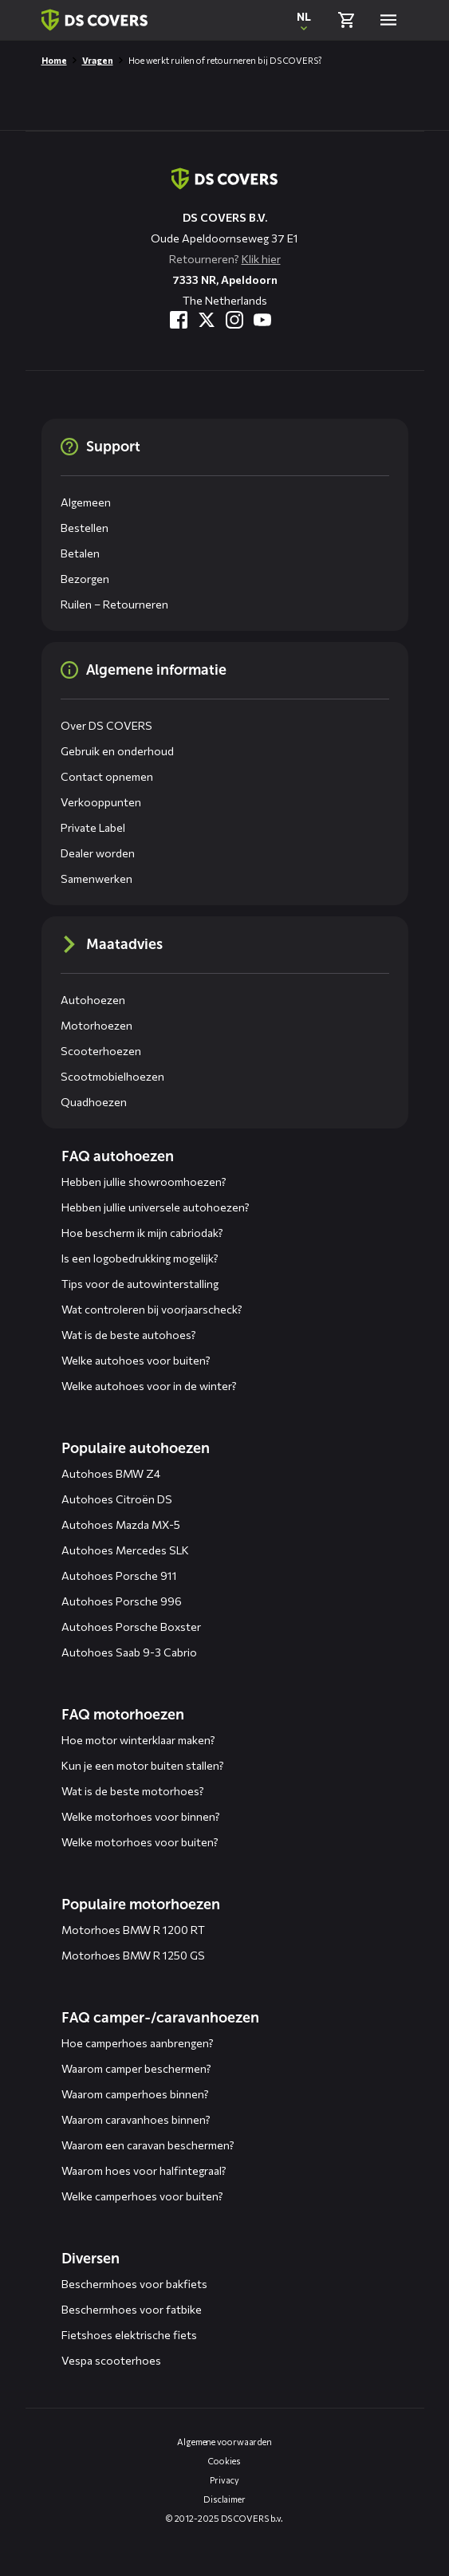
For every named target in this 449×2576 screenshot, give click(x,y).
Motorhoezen (96, 1025)
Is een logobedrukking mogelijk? (140, 1258)
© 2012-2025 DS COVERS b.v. (224, 2518)
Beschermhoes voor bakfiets (134, 2283)
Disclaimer (224, 2499)
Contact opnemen (107, 776)
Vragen (97, 60)
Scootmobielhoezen (112, 1076)
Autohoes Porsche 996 (121, 1601)
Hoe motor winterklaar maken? (138, 1740)
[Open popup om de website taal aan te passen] (304, 20)
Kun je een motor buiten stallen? (142, 1765)
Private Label (93, 827)
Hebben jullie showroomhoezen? (143, 1181)
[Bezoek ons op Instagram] (234, 320)
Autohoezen (93, 999)
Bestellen (84, 527)
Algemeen (86, 502)
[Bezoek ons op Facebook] (178, 320)
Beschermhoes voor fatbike (131, 2309)
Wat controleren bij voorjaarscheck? (151, 1309)
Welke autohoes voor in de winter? (149, 1385)
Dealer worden (98, 853)
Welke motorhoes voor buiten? (140, 1842)
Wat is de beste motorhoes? (132, 1791)
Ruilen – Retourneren (114, 604)
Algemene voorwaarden (224, 2441)
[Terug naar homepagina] (94, 20)
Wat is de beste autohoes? (128, 1334)
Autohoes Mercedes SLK (125, 1550)
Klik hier (261, 259)
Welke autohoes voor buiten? (136, 1360)
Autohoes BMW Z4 (110, 1473)
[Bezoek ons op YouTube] (262, 320)
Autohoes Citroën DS (116, 1499)
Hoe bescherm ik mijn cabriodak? (142, 1232)
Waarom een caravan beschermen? (147, 2145)
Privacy (224, 2480)
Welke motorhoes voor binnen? (140, 1816)
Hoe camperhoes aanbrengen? (137, 2043)
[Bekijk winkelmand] (346, 20)
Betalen (80, 553)
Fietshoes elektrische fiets (129, 2335)
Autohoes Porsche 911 (119, 1575)
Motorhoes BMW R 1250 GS (133, 1955)
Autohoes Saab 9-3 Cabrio (129, 1652)
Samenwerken (96, 878)
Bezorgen (85, 578)
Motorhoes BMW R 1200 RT (133, 1929)
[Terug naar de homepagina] (224, 178)
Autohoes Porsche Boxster (131, 1626)
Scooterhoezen (101, 1051)
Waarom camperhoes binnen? (135, 2094)
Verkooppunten (101, 802)
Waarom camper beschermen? (136, 2068)
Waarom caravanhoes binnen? (136, 2119)
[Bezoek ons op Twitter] (206, 320)
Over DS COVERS (106, 725)
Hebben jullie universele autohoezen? (155, 1207)
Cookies (224, 2461)
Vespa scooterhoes (111, 2360)
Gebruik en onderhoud (117, 751)
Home (54, 60)
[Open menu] (388, 20)
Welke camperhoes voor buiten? (142, 2196)
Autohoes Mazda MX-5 (120, 1524)
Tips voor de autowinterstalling (140, 1283)
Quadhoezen (94, 1102)
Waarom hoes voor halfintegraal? (143, 2170)
